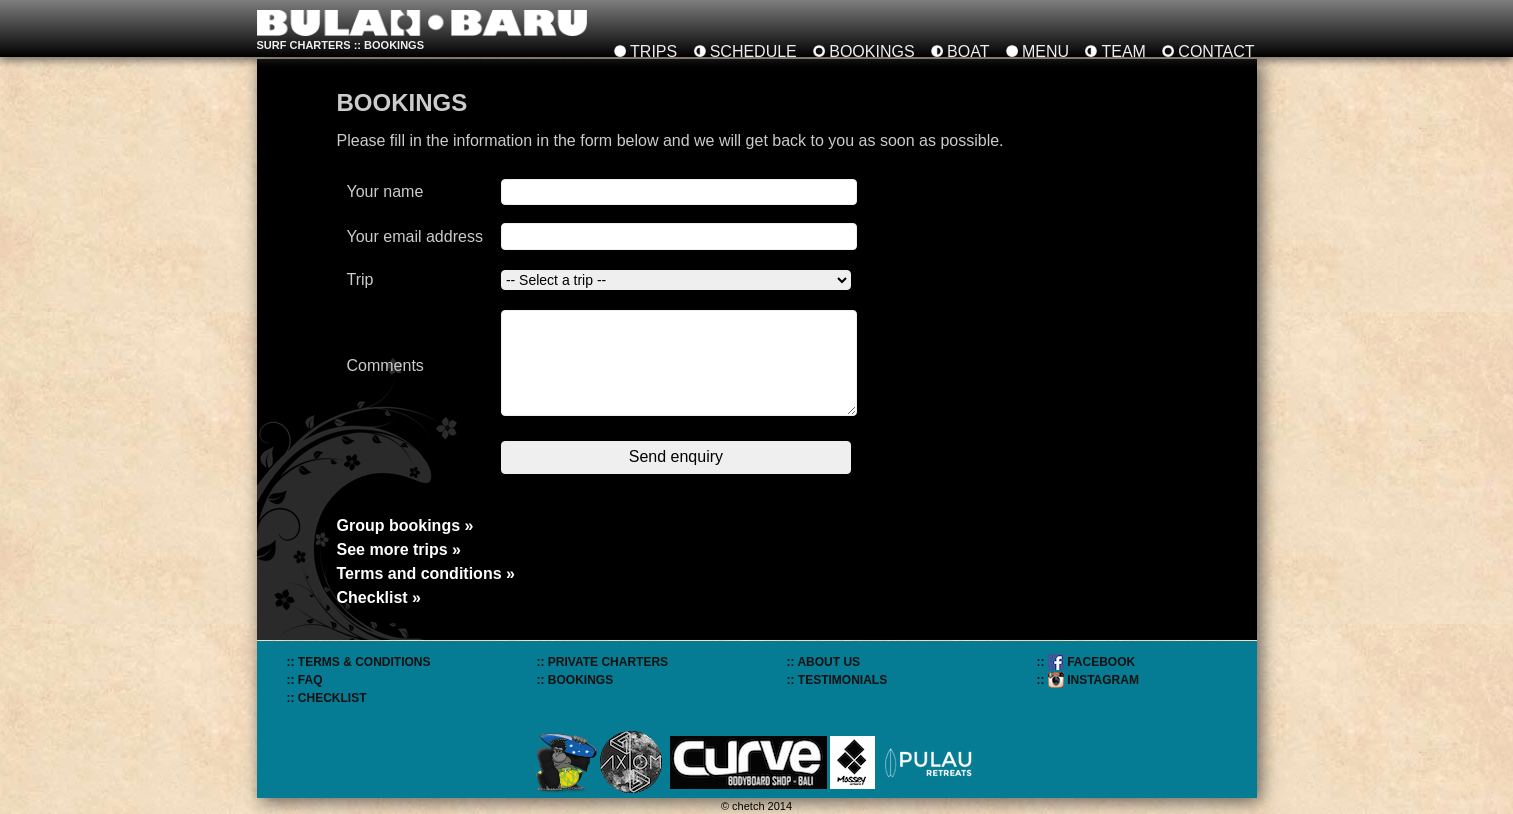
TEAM (1123, 51)
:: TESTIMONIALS (837, 680)
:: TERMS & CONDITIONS (359, 662)
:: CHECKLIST (327, 698)
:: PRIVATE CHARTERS (603, 662)
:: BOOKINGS (575, 680)
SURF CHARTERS (304, 45)
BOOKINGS (871, 51)
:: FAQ (305, 680)
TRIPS (653, 51)
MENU (1045, 51)
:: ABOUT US (824, 662)
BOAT (968, 51)
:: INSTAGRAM (1088, 680)
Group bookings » (405, 525)
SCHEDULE (753, 51)
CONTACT (1216, 51)
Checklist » (379, 597)
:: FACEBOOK (1086, 662)
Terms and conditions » (426, 573)
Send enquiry (676, 456)
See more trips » (399, 549)
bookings (394, 45)
